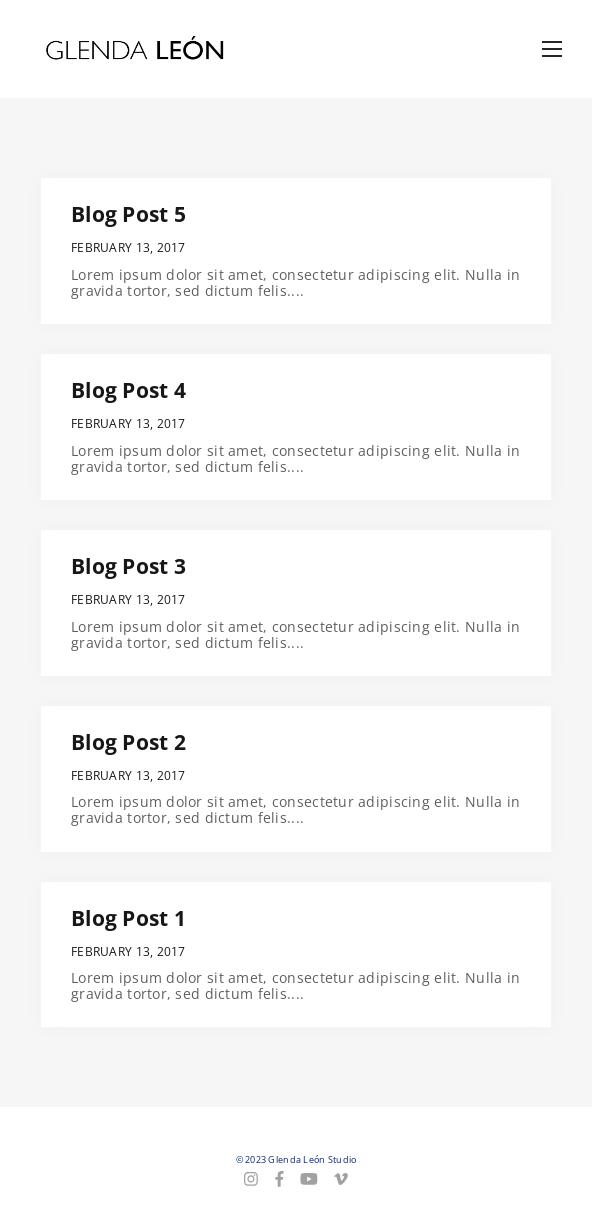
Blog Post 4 (128, 390)
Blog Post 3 (128, 566)
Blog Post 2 (128, 742)
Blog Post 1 (128, 918)
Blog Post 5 (128, 214)
